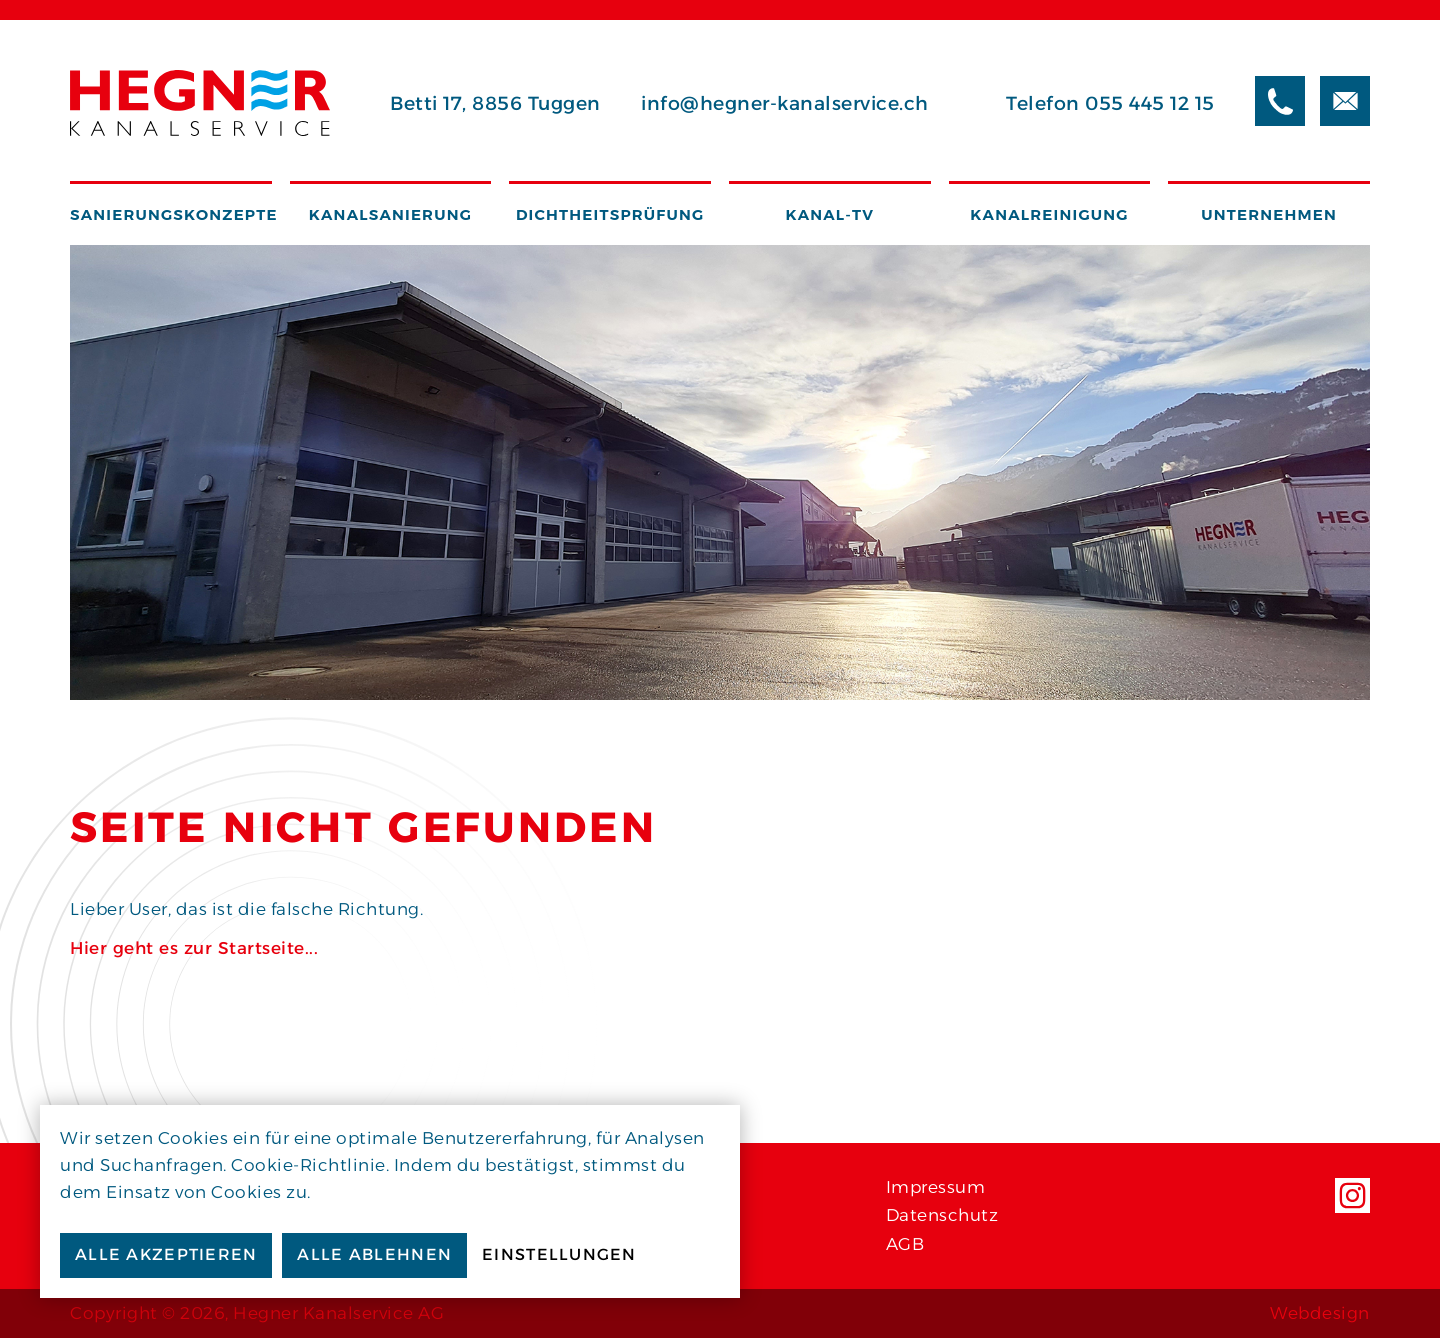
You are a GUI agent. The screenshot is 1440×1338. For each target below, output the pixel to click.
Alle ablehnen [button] (374, 1254)
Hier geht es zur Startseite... (194, 948)
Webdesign (1320, 1313)
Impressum (936, 1187)
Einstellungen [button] (559, 1254)
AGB (905, 1244)
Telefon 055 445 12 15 (1110, 103)
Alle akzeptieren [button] (166, 1254)
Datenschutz (942, 1215)
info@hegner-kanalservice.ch (785, 103)
